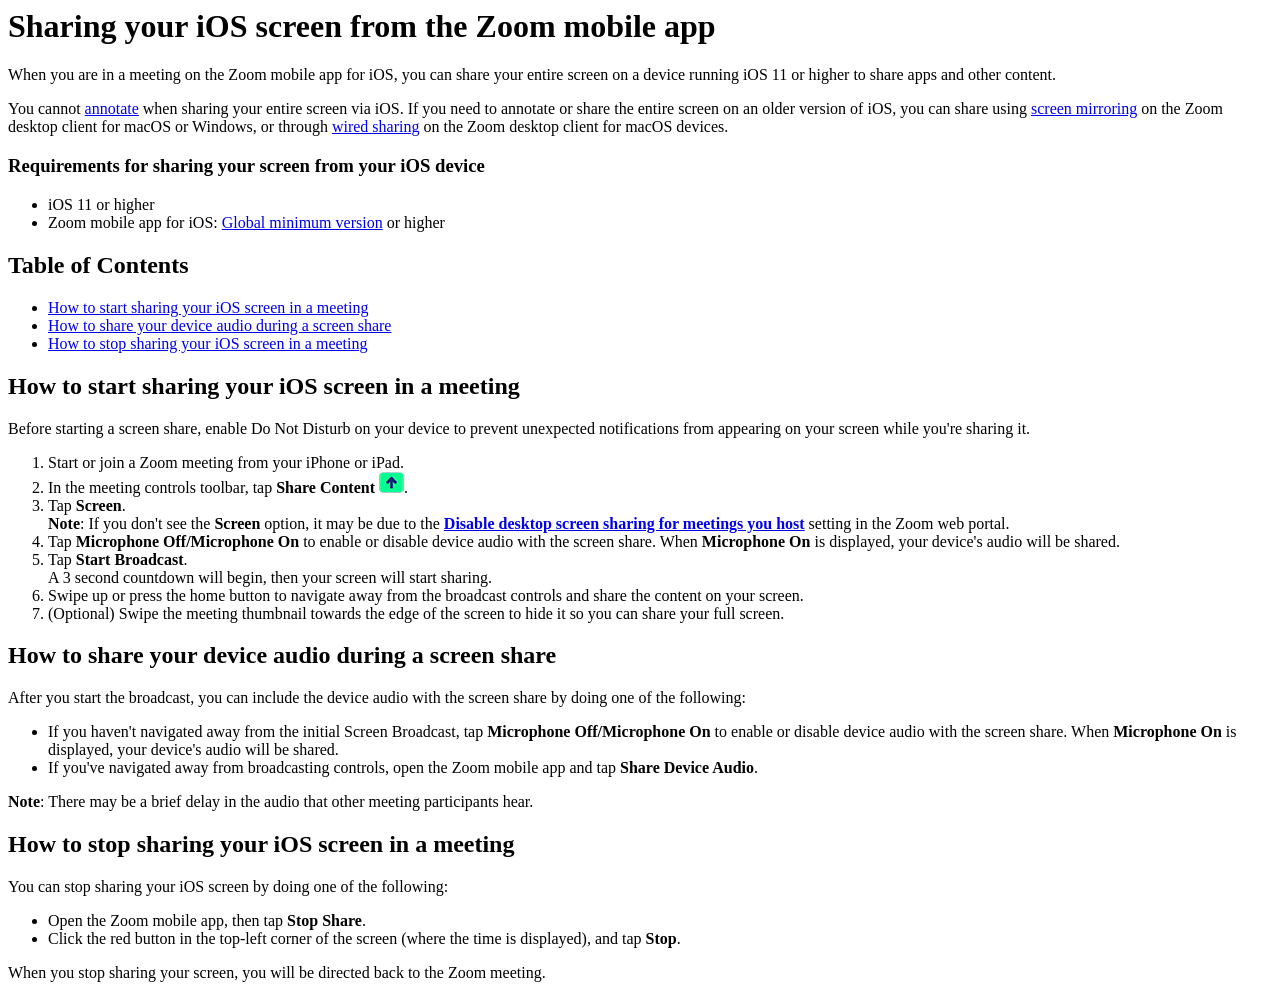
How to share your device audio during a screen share (219, 325)
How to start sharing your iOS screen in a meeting (208, 307)
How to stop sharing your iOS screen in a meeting (208, 343)
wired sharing (376, 126)
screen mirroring (1084, 108)
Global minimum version (302, 222)
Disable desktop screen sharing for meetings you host (624, 523)
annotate (112, 108)
